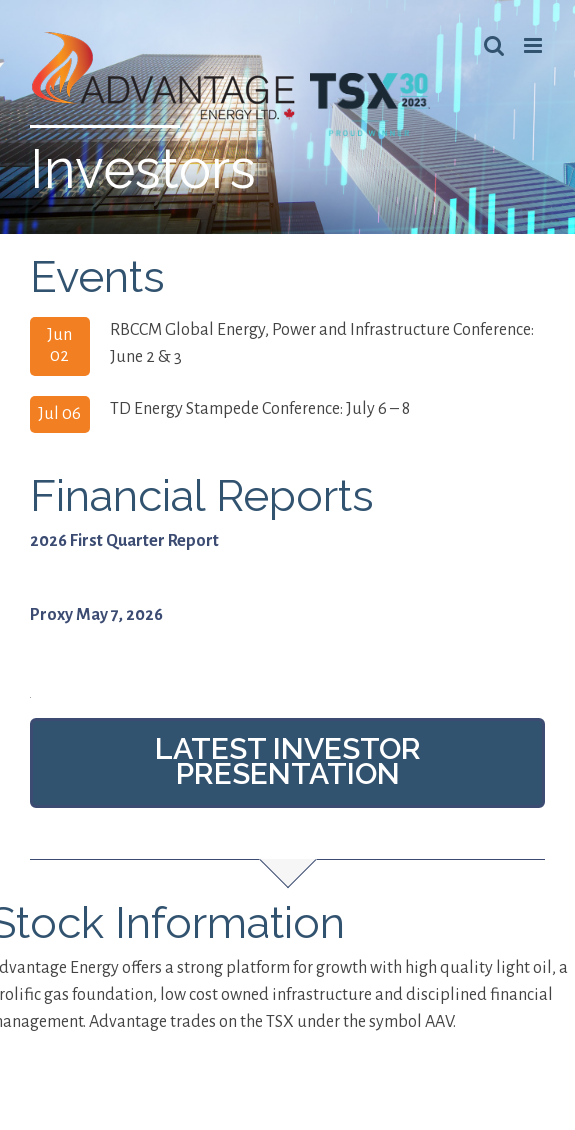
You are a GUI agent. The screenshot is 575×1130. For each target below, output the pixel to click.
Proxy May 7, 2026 (96, 642)
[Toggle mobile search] (494, 45)
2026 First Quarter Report (124, 568)
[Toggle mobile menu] (534, 45)
